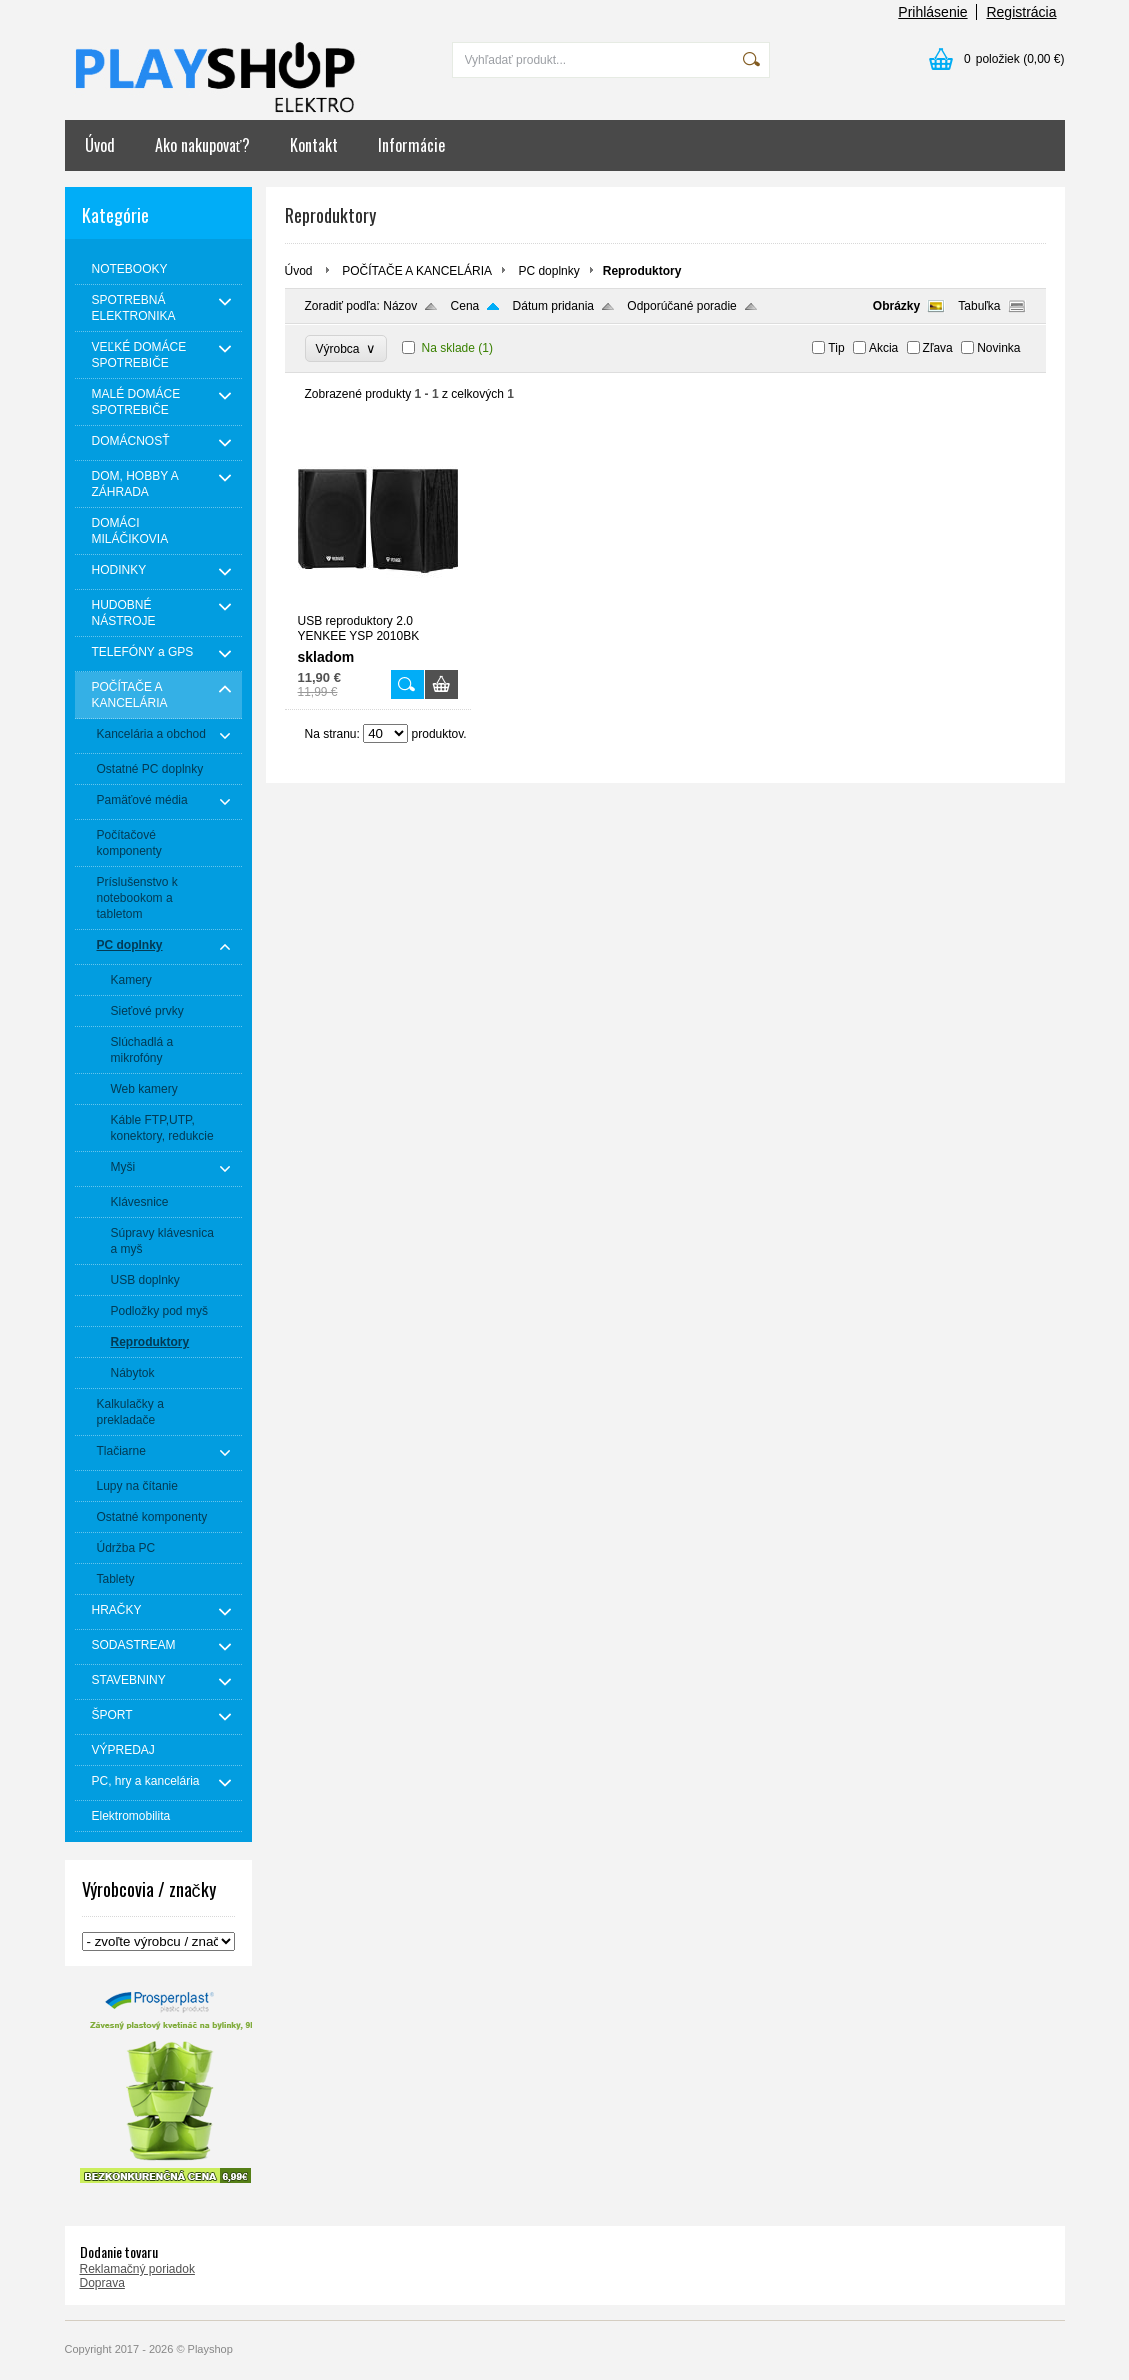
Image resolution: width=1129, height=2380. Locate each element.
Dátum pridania (553, 306)
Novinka (998, 348)
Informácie (411, 145)
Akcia (883, 348)
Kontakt (314, 145)
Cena (465, 306)
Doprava (102, 2283)
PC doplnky (548, 271)
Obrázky (896, 306)
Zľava (938, 348)
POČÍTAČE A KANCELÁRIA (417, 271)
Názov (400, 306)
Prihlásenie (932, 12)
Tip (836, 348)
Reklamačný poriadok (137, 2269)
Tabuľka (979, 306)
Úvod (100, 145)
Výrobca (346, 348)
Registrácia (1021, 12)
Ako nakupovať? (202, 145)
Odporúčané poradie (681, 306)
